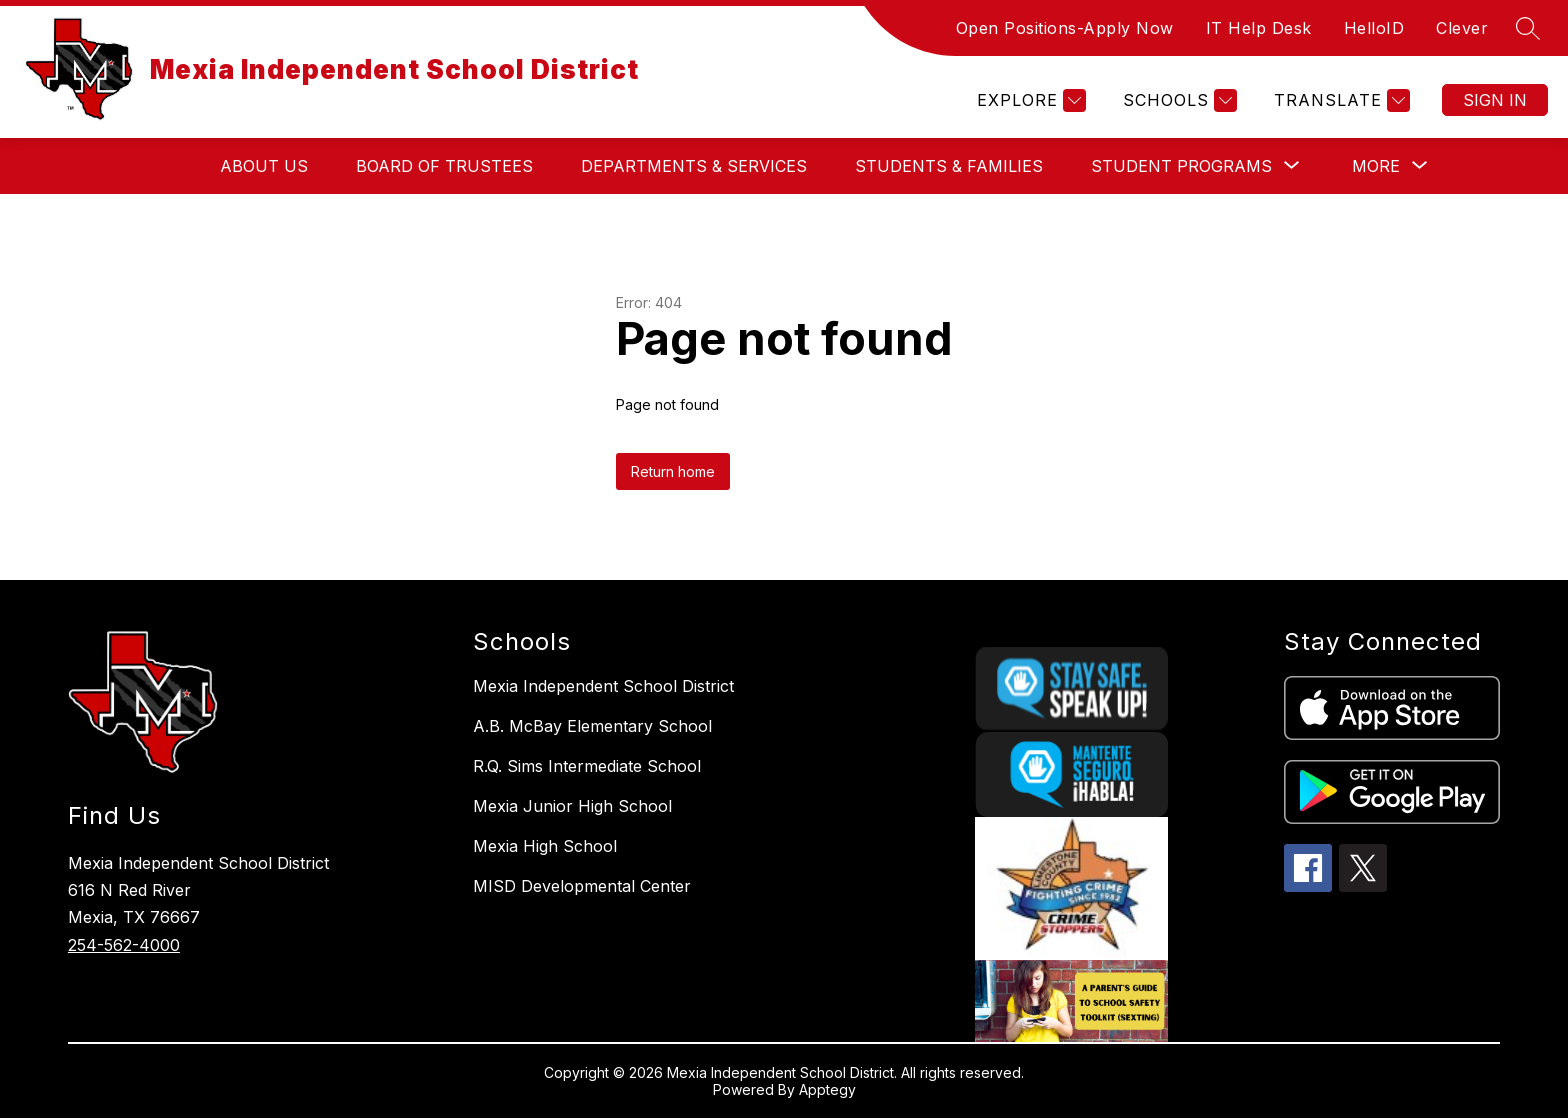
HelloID (1374, 28)
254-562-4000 (124, 945)
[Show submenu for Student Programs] (1181, 166)
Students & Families (949, 166)
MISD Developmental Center (582, 886)
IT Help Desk (1259, 28)
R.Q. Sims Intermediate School (587, 766)
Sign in (1495, 100)
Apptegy (827, 1089)
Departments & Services (694, 166)
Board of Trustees (444, 166)
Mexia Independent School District (603, 686)
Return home (673, 471)
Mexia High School (545, 846)
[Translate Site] (1339, 100)
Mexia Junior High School (572, 806)
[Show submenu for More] (1376, 166)
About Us (264, 166)
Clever (1462, 28)
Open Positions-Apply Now (1065, 28)
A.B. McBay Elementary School (592, 726)
